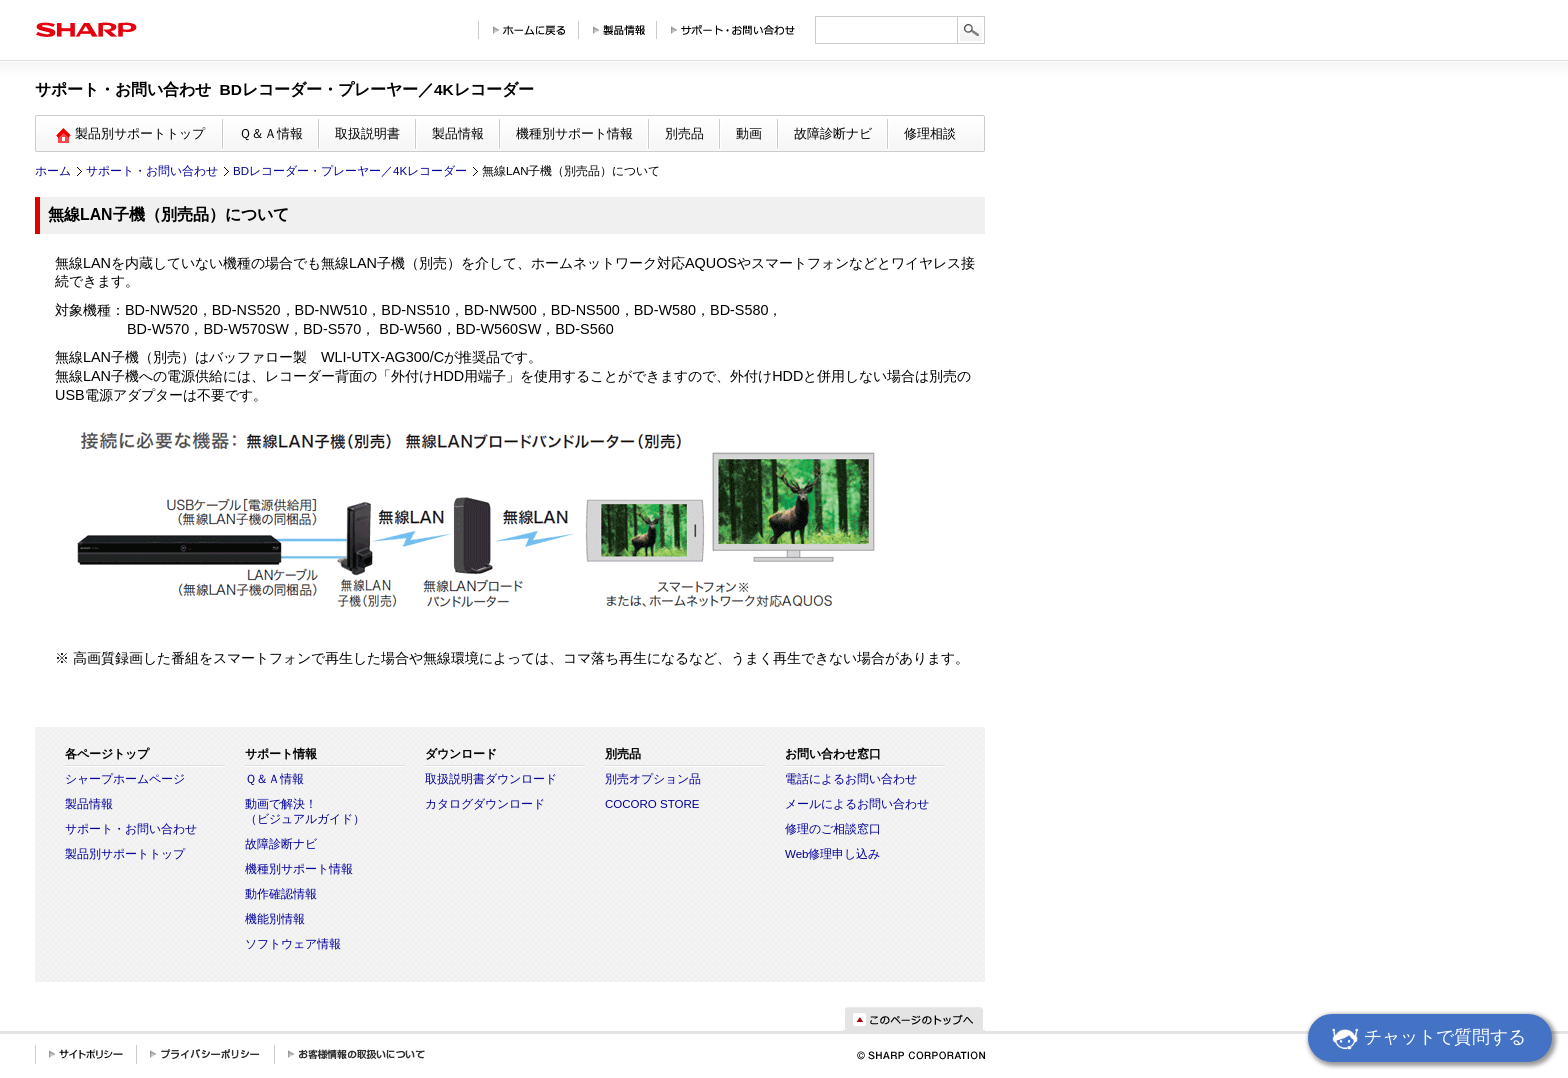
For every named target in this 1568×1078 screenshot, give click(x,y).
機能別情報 (275, 919)
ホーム (53, 171)
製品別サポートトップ (125, 854)
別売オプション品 (653, 779)
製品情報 (458, 133)
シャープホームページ (125, 779)
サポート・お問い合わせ (152, 171)
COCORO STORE (652, 804)
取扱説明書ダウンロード (491, 779)
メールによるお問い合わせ (857, 804)
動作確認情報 (281, 894)
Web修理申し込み (832, 854)
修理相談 (930, 133)
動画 (749, 133)
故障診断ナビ (833, 133)
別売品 (684, 133)
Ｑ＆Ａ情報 (271, 133)
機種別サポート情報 (574, 133)
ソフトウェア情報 (293, 944)
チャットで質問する (1426, 1040)
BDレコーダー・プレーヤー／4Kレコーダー (350, 171)
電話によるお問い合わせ (851, 779)
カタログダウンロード (485, 804)
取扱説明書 (367, 133)
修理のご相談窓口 (833, 829)
